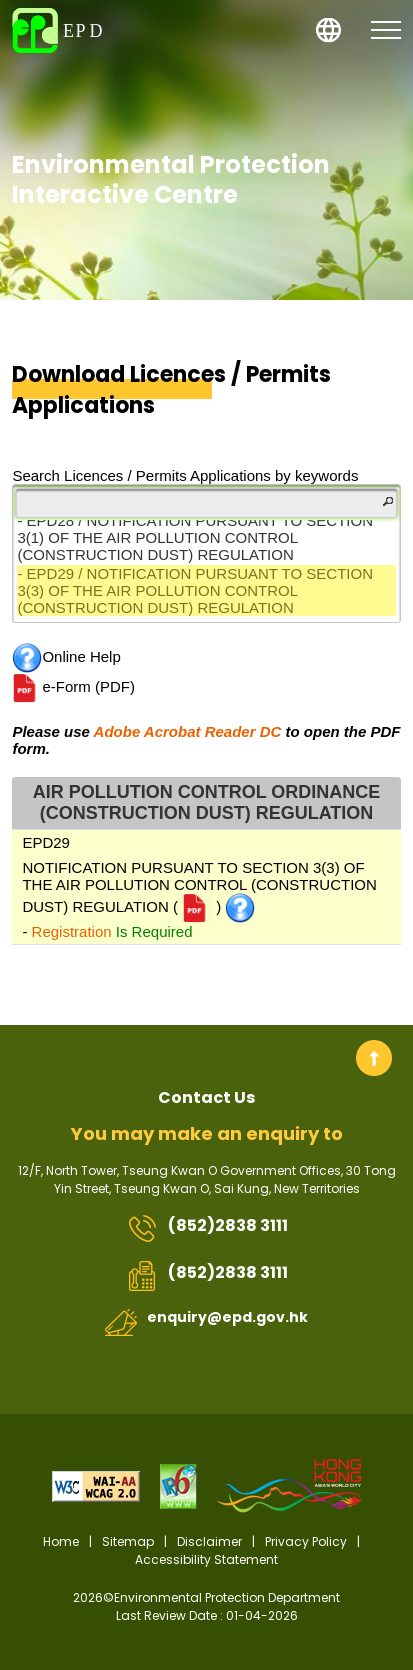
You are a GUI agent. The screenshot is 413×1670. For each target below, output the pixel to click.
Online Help (66, 658)
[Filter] (206, 503)
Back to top (374, 1058)
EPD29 (46, 842)
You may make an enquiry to (207, 1133)
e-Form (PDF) (73, 688)
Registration (72, 931)
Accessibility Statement (206, 1559)
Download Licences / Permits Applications (171, 390)
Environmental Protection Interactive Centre (171, 179)
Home (61, 1541)
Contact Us (206, 1097)
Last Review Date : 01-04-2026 (207, 1615)
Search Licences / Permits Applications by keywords (185, 475)
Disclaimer (209, 1541)
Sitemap (128, 1541)
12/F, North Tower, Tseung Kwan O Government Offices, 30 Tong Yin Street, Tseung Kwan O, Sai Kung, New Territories (207, 1179)
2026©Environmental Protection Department (206, 1607)
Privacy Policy (306, 1541)
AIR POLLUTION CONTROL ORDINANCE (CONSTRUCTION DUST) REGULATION (207, 802)
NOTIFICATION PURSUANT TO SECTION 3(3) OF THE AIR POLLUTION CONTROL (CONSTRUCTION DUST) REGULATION (199, 887)
